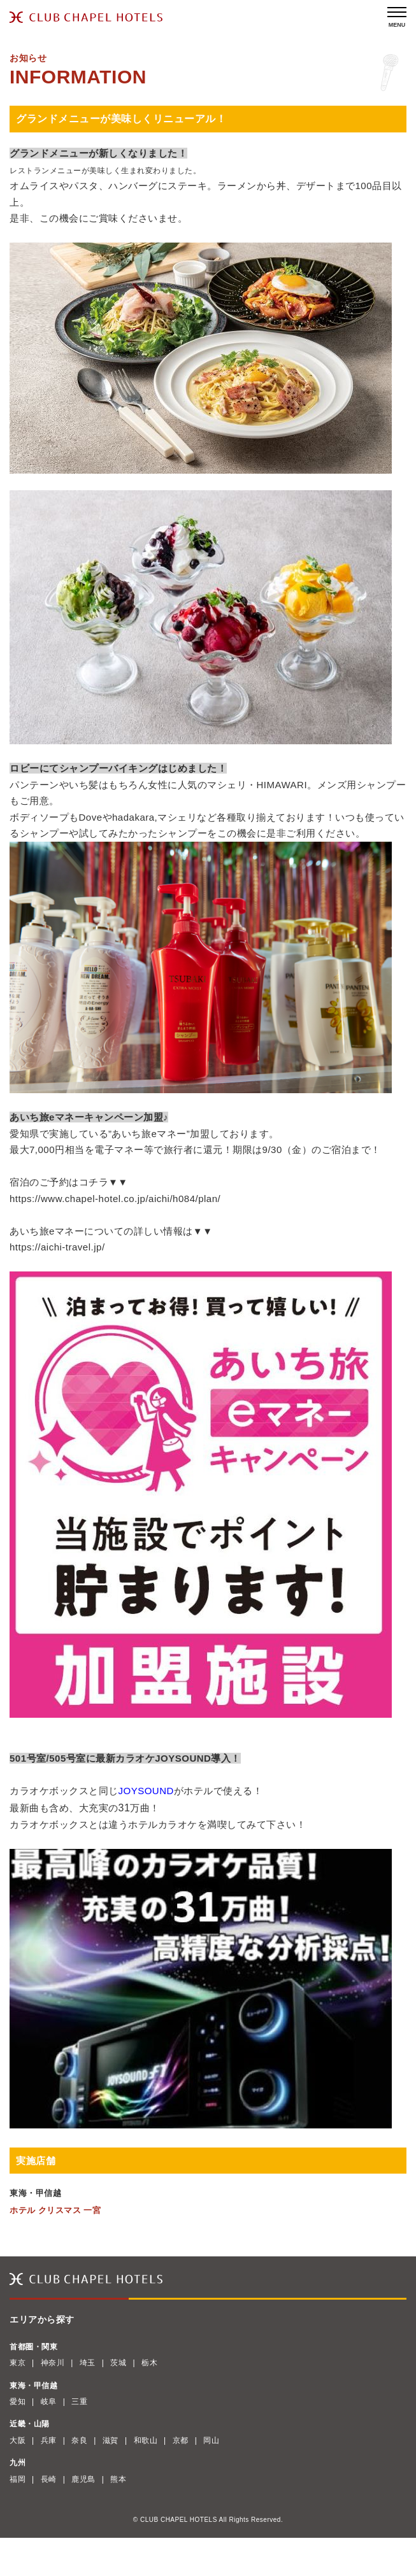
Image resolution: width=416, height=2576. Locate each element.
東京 (17, 2362)
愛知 (17, 2401)
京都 (181, 2440)
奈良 (79, 2440)
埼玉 (88, 2362)
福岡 (17, 2479)
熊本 (118, 2479)
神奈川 (53, 2362)
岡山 (211, 2440)
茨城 (118, 2362)
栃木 (149, 2362)
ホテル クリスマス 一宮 (55, 2210)
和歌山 (146, 2440)
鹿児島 (83, 2479)
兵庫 (49, 2440)
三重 (79, 2401)
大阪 (17, 2440)
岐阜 (49, 2401)
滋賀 (110, 2440)
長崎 (49, 2479)
